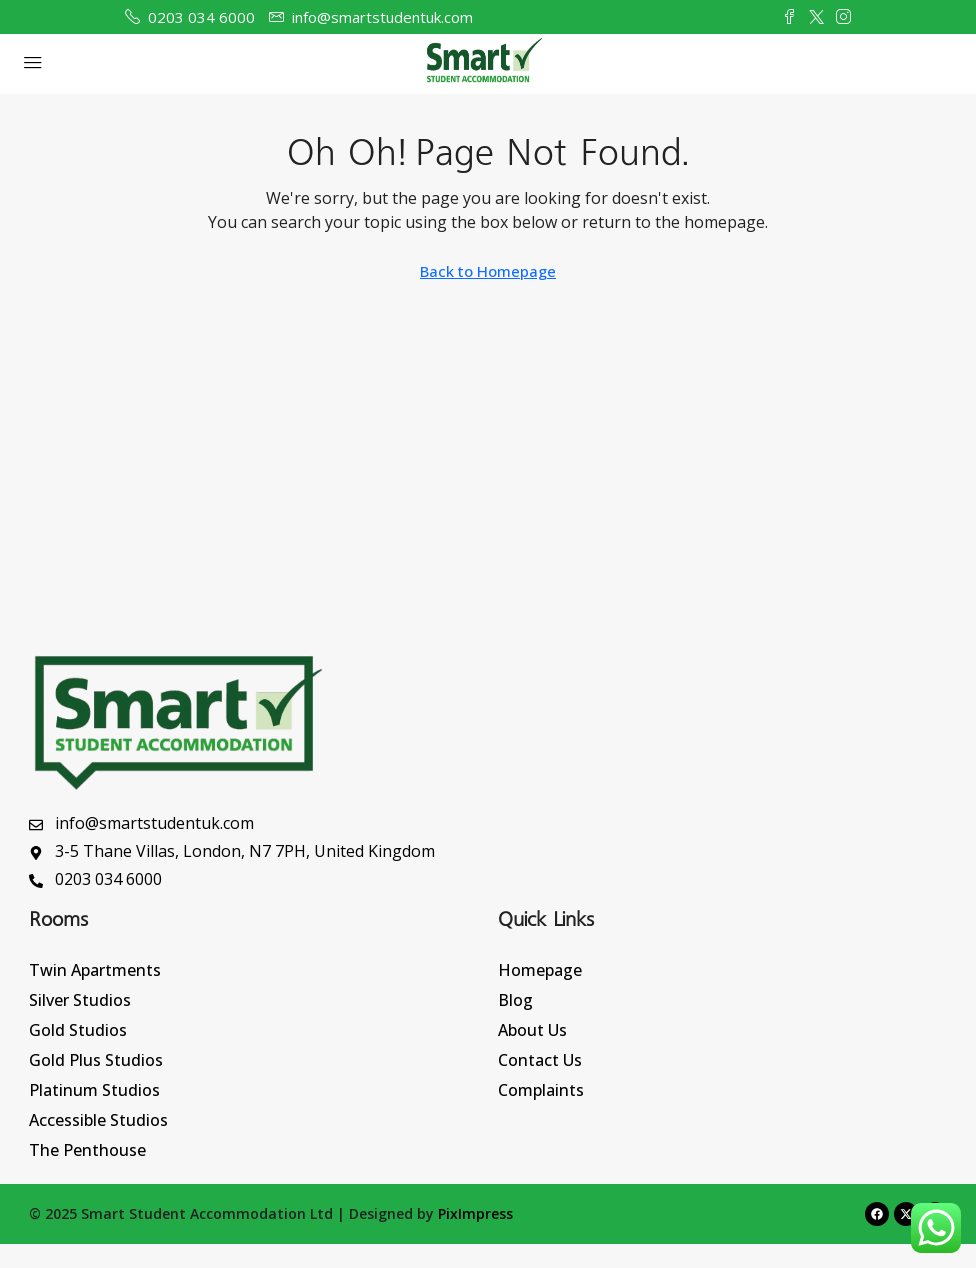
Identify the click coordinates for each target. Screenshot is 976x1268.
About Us (532, 1030)
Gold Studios (78, 1030)
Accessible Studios (98, 1120)
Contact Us (540, 1060)
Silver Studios (80, 1000)
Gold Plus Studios (96, 1060)
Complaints (541, 1090)
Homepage (540, 970)
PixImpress (475, 1213)
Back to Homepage (488, 271)
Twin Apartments (95, 970)
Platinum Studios (94, 1090)
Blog (515, 1000)
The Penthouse (87, 1150)
